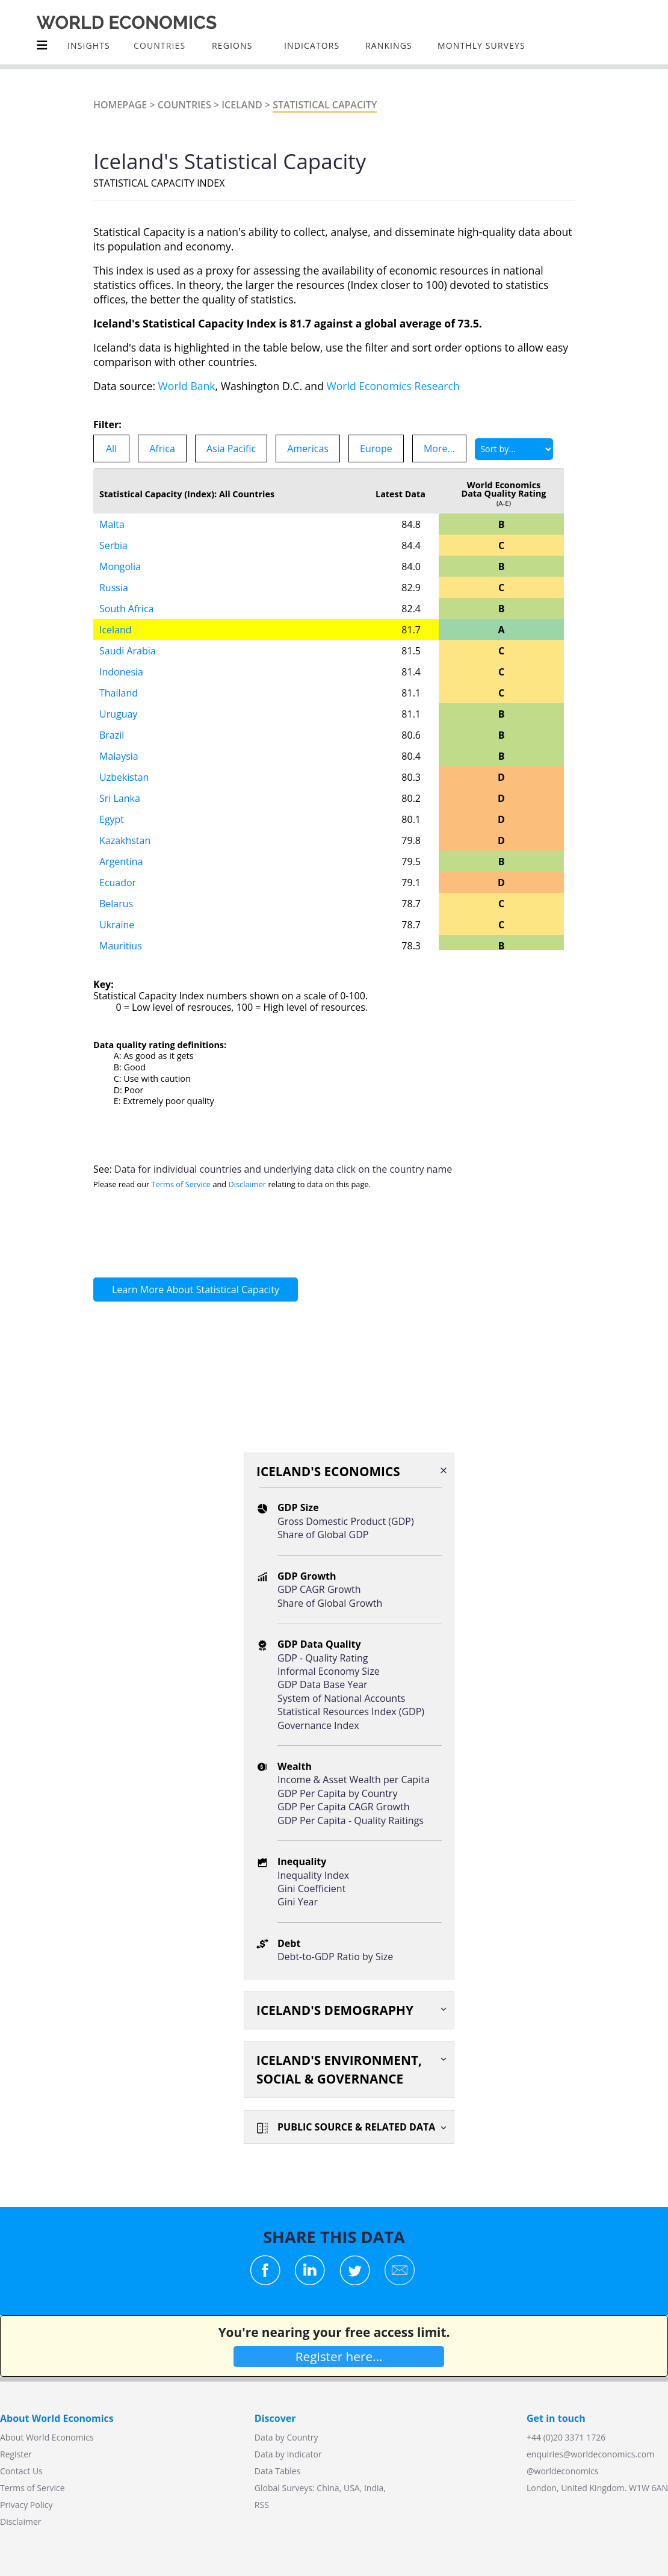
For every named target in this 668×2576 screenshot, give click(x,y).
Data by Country (286, 2437)
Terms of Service (181, 1184)
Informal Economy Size (328, 1671)
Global (267, 2488)
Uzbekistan (124, 777)
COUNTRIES (159, 45)
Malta (112, 524)
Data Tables (277, 2471)
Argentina (121, 861)
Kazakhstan (124, 840)
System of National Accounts (341, 1698)
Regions (232, 45)
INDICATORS (311, 45)
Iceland (241, 104)
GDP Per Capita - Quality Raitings (350, 1820)
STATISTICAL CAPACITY (325, 104)
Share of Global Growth (329, 1603)
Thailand (118, 693)
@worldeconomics (563, 2471)
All (111, 448)
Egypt (111, 819)
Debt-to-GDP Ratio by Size (335, 1956)
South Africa (126, 608)
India (373, 2488)
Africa (162, 448)
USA (352, 2488)
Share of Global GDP (322, 1534)
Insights (88, 45)
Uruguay (118, 714)
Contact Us (21, 2471)
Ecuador (117, 882)
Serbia (113, 545)
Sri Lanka (119, 798)
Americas (308, 448)
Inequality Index (313, 1875)
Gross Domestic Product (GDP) (345, 1521)
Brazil (111, 735)
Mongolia (120, 566)
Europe (376, 448)
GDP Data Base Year (322, 1684)
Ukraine (116, 924)
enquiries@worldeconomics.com (590, 2454)
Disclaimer (248, 1184)
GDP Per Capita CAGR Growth (343, 1806)
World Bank (186, 386)
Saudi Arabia (127, 650)
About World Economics (47, 2437)
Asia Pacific (231, 448)
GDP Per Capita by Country (337, 1793)
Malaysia (118, 756)
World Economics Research (392, 386)
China (328, 2488)
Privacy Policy (26, 2504)
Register (16, 2454)
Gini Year (297, 1901)
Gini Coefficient (311, 1888)
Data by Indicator (288, 2454)
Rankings (388, 45)
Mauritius (120, 945)
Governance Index (318, 1725)
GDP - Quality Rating (322, 1658)
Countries (184, 104)
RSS (262, 2504)
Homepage (120, 104)
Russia (113, 587)
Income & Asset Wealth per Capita (353, 1779)
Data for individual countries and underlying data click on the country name (283, 1169)
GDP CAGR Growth (319, 1589)
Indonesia (121, 671)
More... (439, 448)
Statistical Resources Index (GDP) (350, 1711)
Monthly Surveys (481, 45)
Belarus (116, 903)
